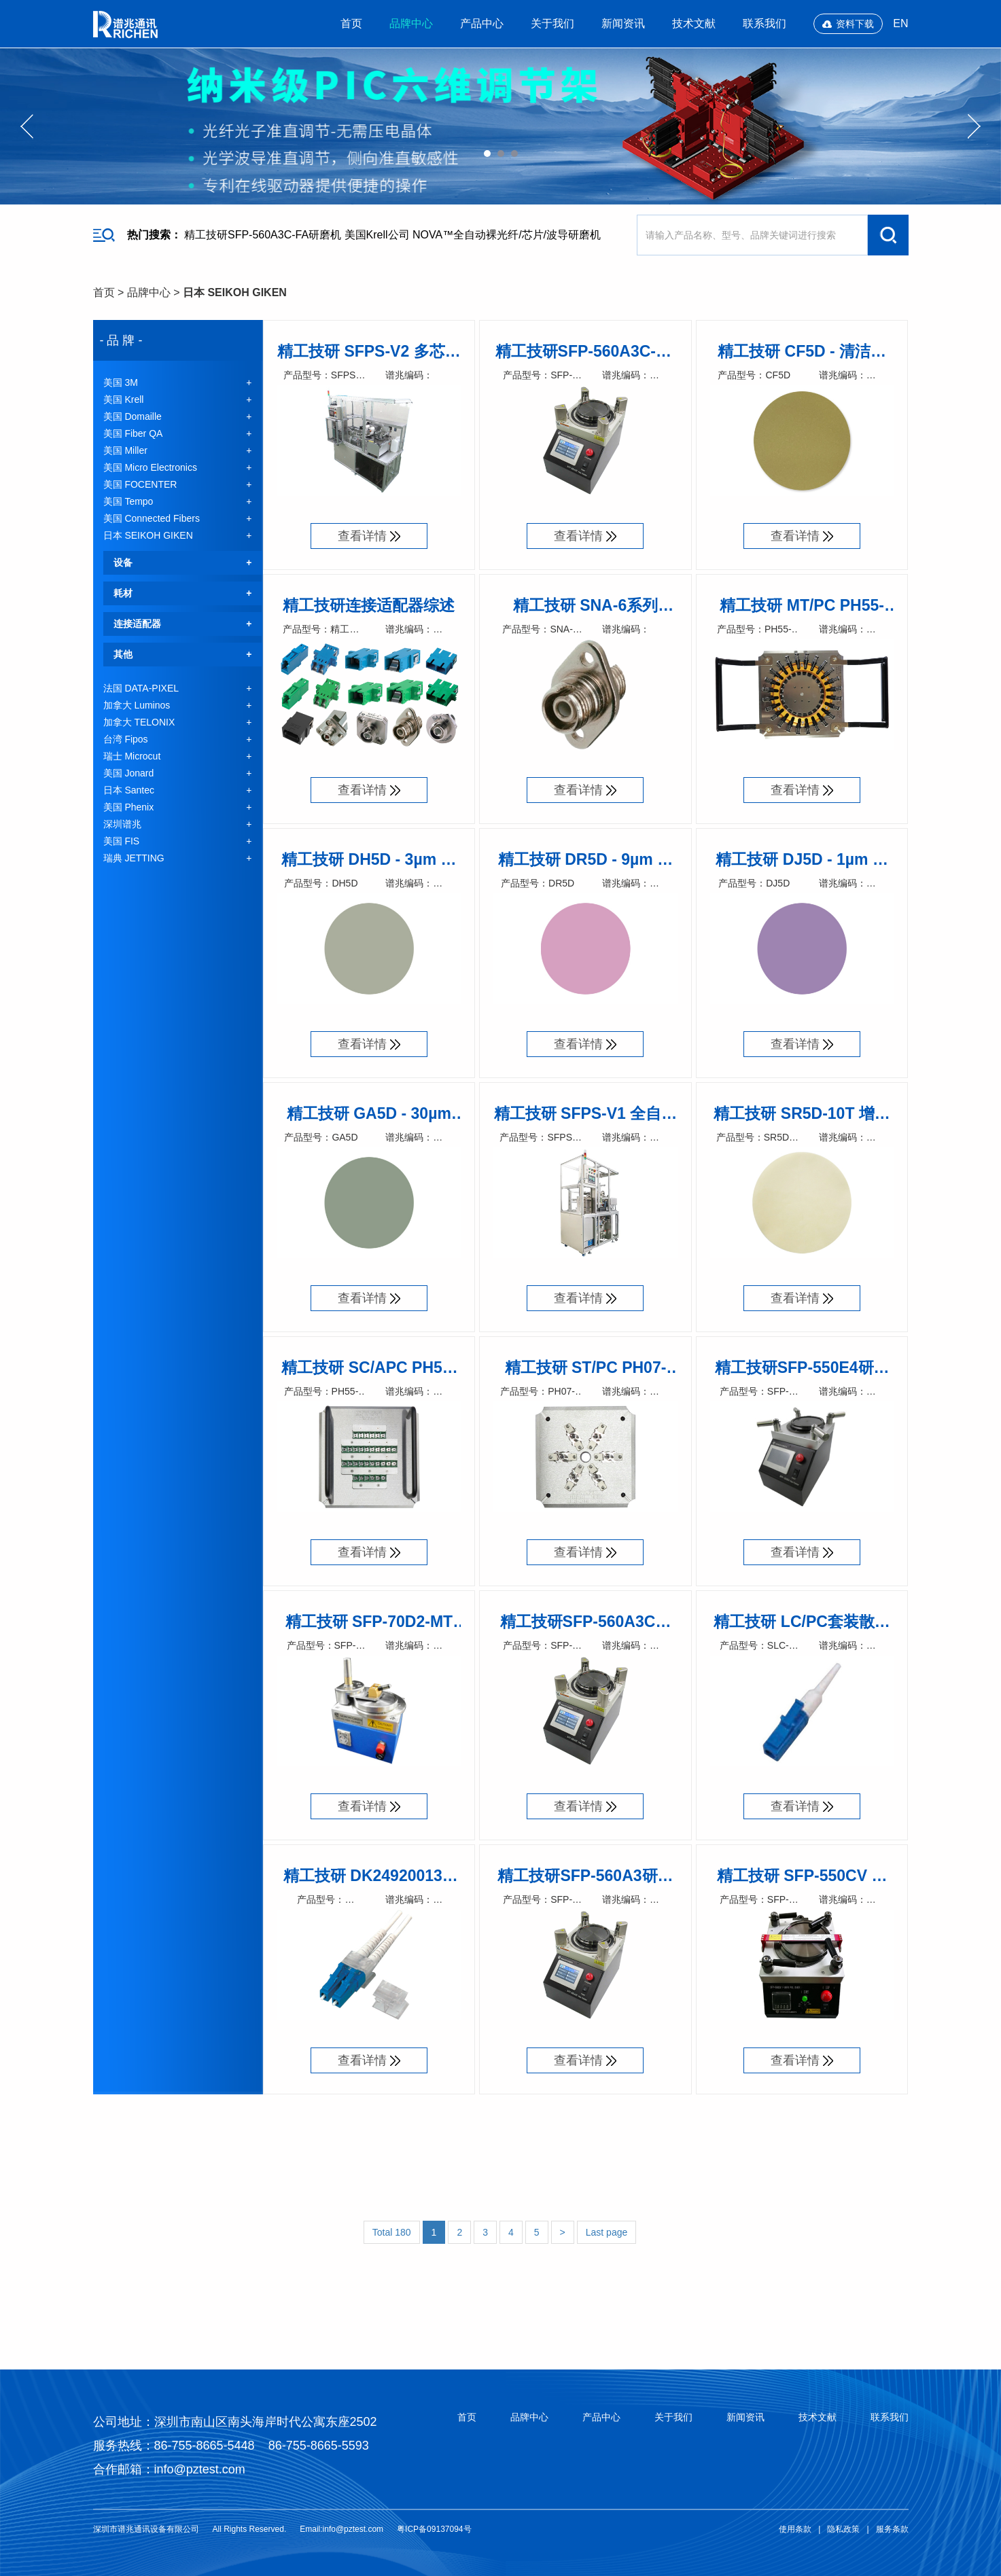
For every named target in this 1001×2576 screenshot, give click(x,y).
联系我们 (764, 23)
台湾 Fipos (125, 739)
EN (900, 23)
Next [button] (974, 126)
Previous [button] (26, 126)
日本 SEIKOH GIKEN (235, 292)
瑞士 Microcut (132, 756)
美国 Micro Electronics (150, 467)
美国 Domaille (132, 416)
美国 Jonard (128, 773)
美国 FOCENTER (140, 484)
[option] (500, 126)
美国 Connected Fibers (151, 518)
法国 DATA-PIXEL (141, 688)
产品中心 (482, 23)
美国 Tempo (128, 501)
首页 (351, 23)
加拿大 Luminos (137, 705)
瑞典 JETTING (133, 858)
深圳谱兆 (122, 824)
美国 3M (120, 382)
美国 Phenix (128, 807)
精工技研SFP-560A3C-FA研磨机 (262, 234)
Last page (607, 2232)
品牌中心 (411, 23)
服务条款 (892, 2529)
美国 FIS (121, 841)
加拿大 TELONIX (139, 722)
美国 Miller (125, 450)
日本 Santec (128, 790)
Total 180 (391, 2232)
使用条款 (795, 2529)
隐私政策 (843, 2529)
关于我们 (552, 23)
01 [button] (487, 153)
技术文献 (694, 23)
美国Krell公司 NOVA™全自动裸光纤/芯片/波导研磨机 (473, 234)
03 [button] (514, 153)
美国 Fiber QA (133, 433)
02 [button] (500, 153)
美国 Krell (123, 399)
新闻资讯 (623, 23)
